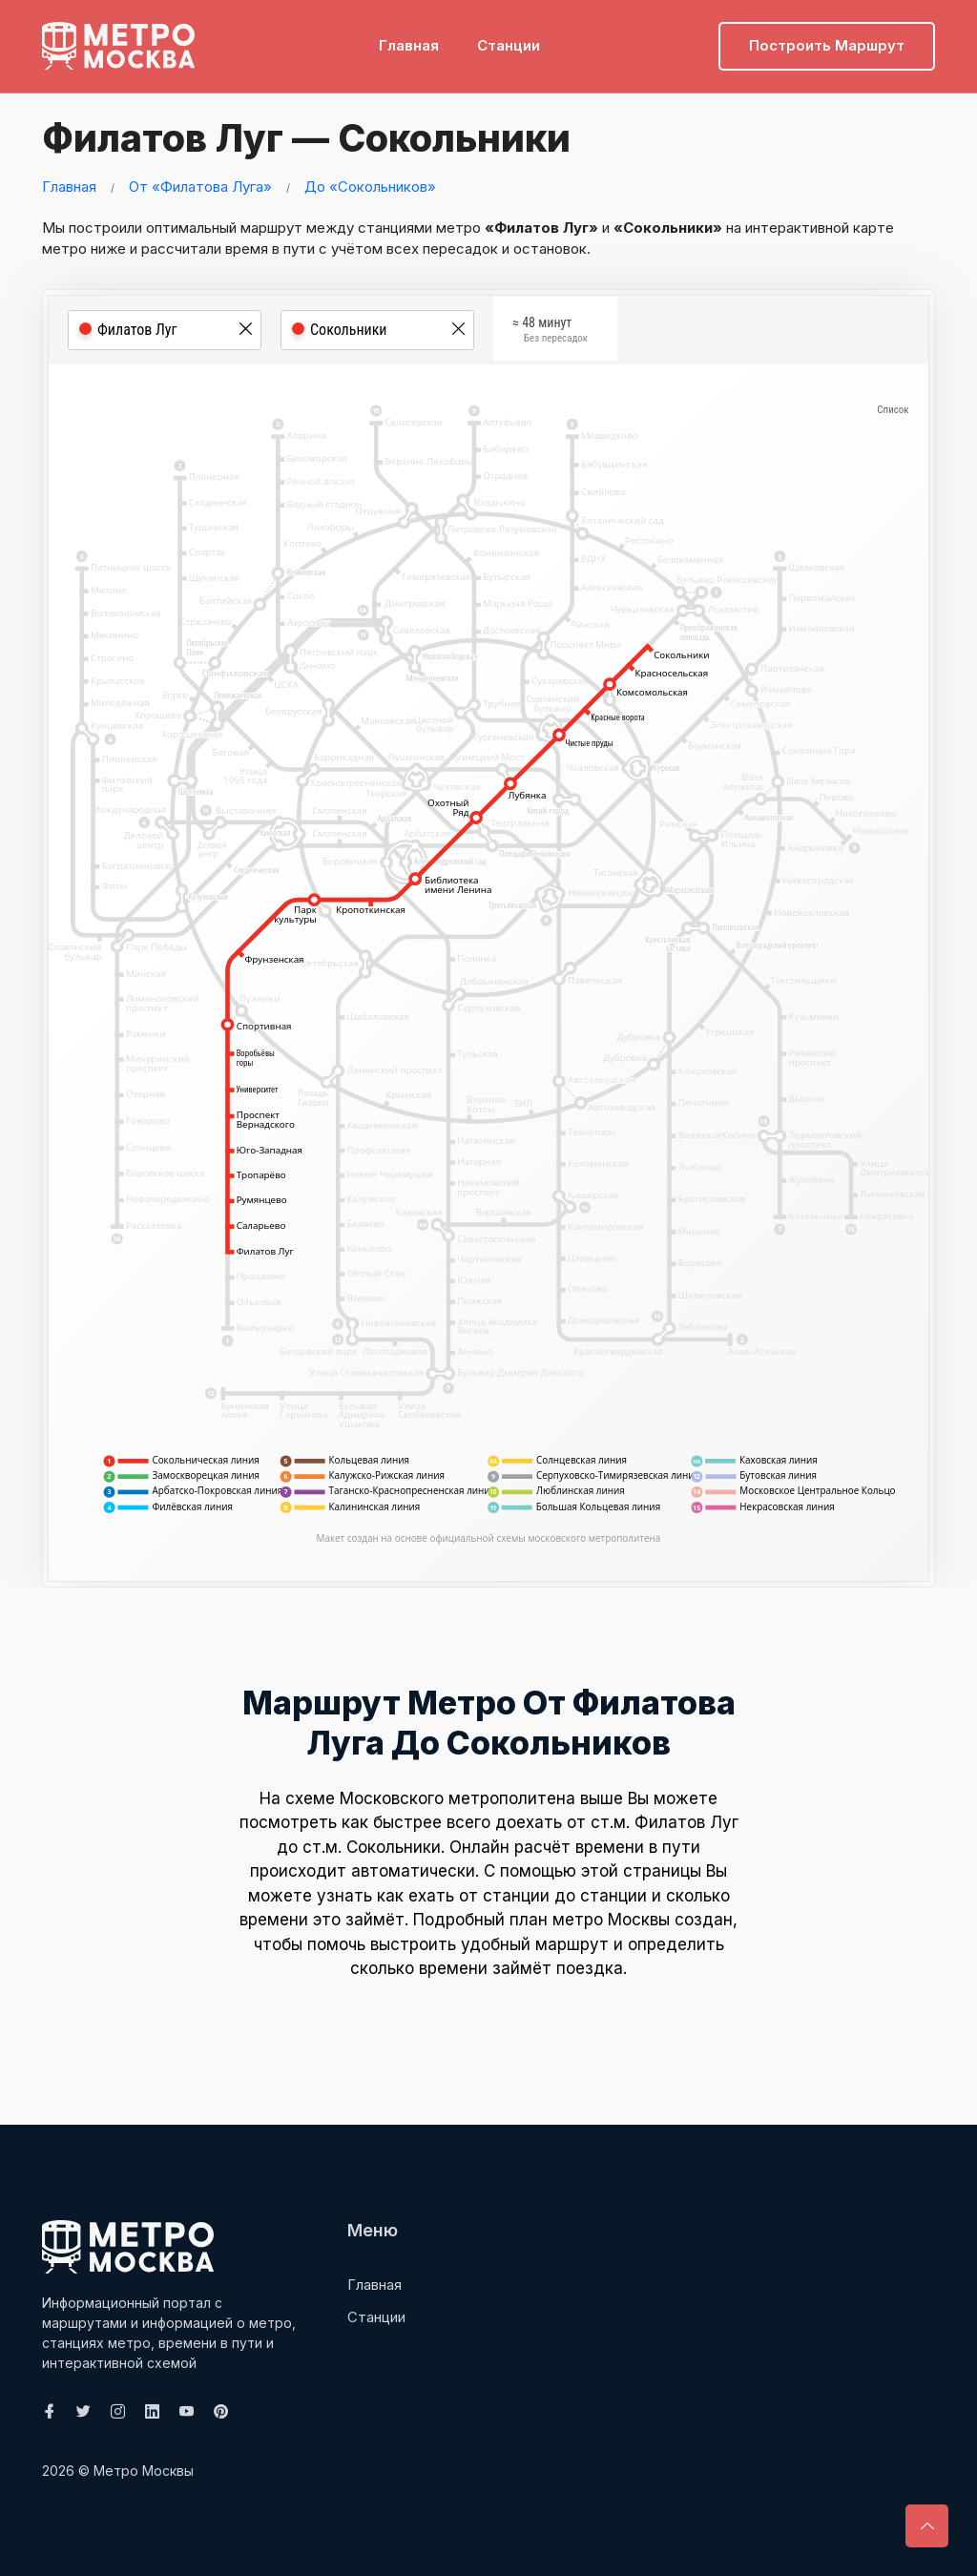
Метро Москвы (144, 2470)
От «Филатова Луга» (200, 186)
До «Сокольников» (370, 186)
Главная (409, 43)
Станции (508, 43)
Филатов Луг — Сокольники (306, 137)
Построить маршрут (826, 43)
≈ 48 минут (550, 332)
